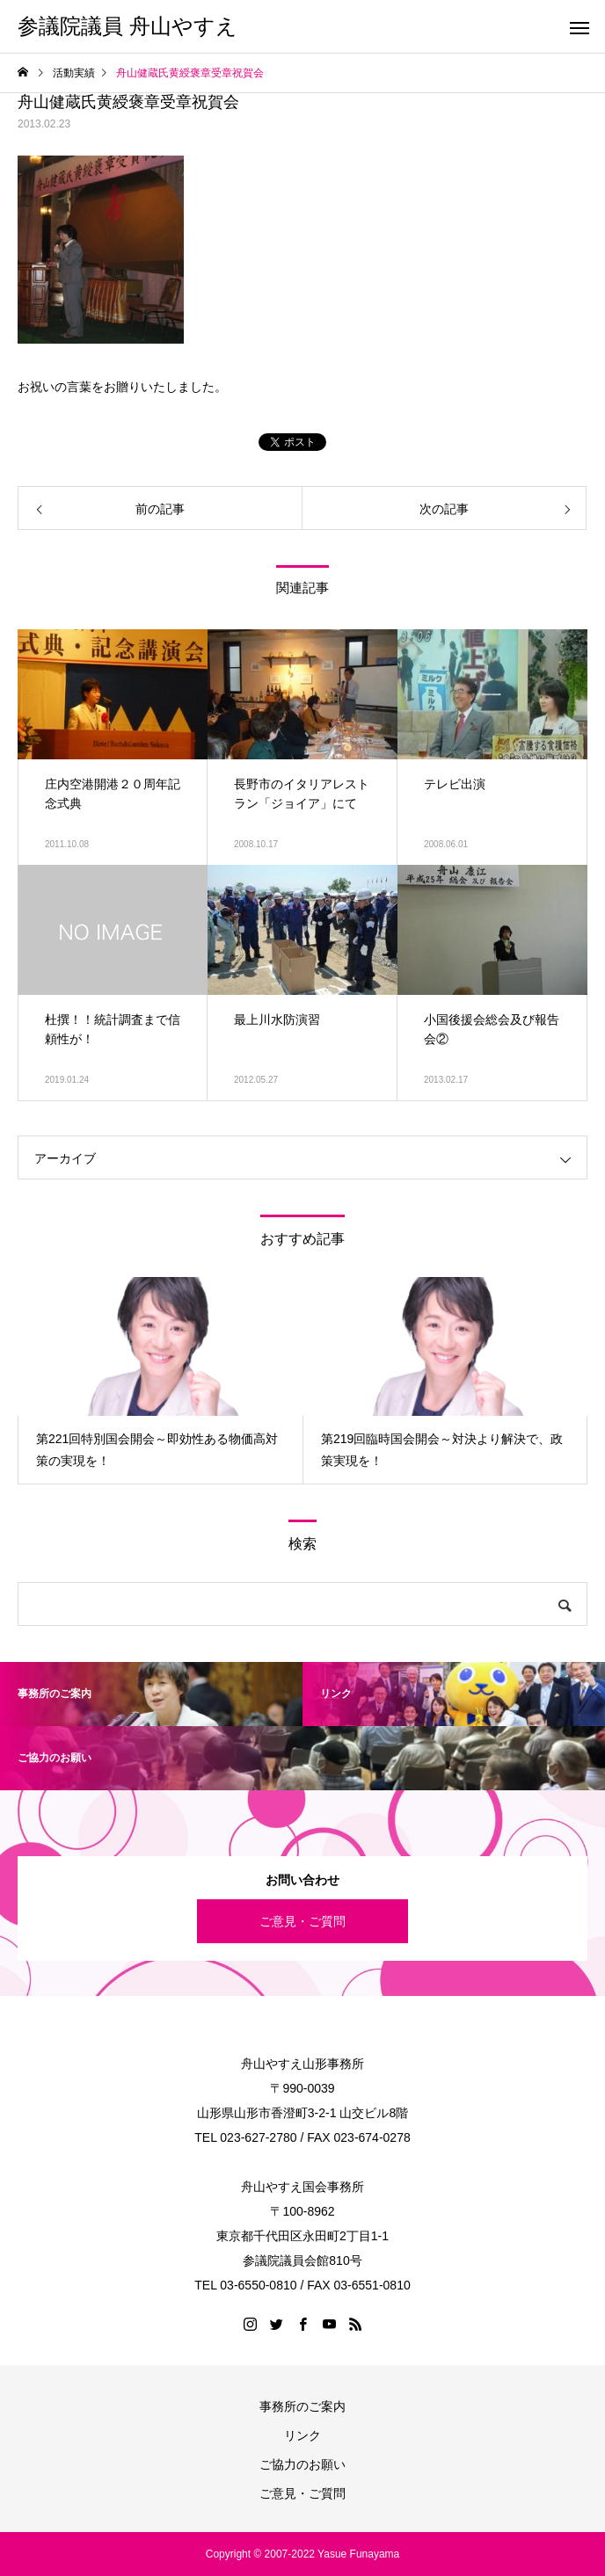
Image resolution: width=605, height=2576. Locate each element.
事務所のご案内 (302, 2406)
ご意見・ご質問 (302, 1921)
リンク (302, 2435)
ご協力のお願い (302, 2464)
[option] (160, 1380)
